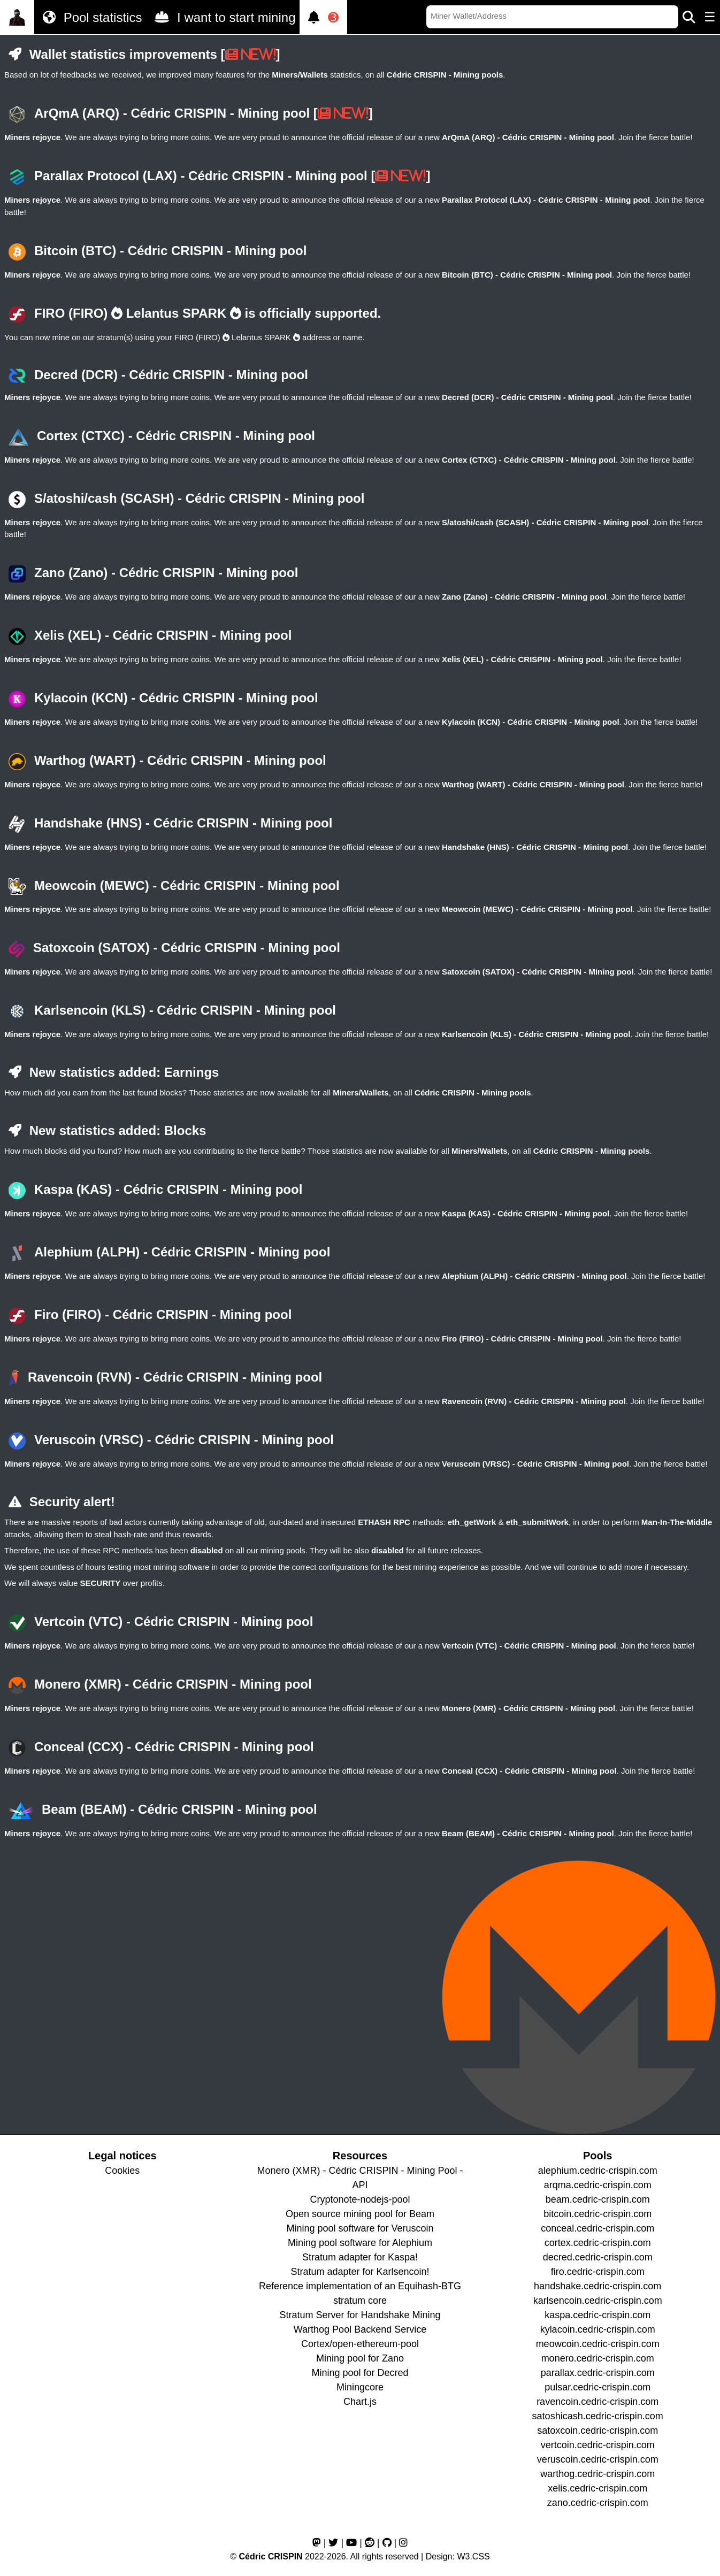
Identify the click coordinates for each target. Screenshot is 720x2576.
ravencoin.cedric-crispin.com (597, 2401)
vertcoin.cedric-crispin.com (598, 2445)
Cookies (122, 2170)
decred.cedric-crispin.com (598, 2257)
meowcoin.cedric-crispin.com (598, 2344)
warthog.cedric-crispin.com (597, 2473)
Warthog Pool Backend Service (360, 2329)
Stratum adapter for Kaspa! (360, 2257)
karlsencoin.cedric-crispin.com (597, 2300)
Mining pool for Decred (359, 2372)
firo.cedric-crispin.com (598, 2271)
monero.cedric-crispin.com (597, 2358)
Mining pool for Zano (360, 2358)
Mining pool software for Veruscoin (359, 2228)
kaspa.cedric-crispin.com (597, 2315)
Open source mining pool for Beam (360, 2214)
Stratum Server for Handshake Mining (359, 2315)
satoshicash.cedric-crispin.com (597, 2416)
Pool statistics (90, 17)
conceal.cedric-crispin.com (597, 2228)
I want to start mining (222, 17)
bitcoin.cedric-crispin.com (597, 2214)
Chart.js (360, 2401)
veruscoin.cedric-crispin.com (597, 2459)
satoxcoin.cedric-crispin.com (597, 2430)
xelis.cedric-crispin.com (597, 2488)
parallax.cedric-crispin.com (598, 2372)
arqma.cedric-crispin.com (598, 2185)
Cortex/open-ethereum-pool (360, 2344)
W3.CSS (473, 2556)
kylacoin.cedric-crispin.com (597, 2329)
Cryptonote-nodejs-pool (360, 2199)
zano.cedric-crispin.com (597, 2502)
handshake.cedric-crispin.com (597, 2286)
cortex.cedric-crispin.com (598, 2242)
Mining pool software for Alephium (360, 2242)
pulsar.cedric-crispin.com (597, 2387)
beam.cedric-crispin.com (598, 2199)
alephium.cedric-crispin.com (597, 2170)
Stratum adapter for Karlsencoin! (359, 2271)
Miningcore (360, 2387)
